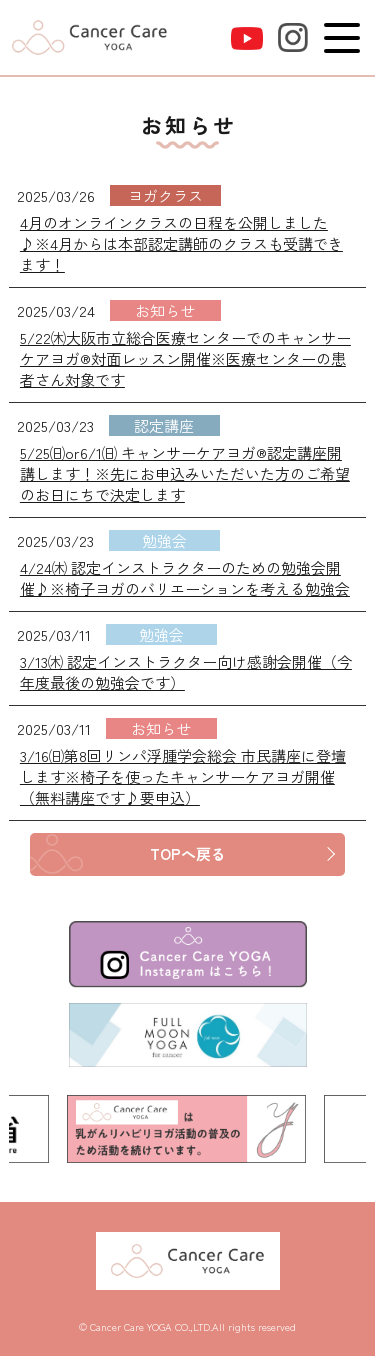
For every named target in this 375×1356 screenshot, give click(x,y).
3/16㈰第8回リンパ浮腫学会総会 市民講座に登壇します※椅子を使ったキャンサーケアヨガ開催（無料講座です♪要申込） (183, 776)
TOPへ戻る (188, 853)
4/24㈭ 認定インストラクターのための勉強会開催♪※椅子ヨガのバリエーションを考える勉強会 (185, 578)
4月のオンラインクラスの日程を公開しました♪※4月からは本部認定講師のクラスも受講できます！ (181, 243)
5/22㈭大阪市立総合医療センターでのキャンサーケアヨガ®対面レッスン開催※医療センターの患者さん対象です (185, 358)
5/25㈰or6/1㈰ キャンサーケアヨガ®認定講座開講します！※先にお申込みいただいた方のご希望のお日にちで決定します (185, 473)
